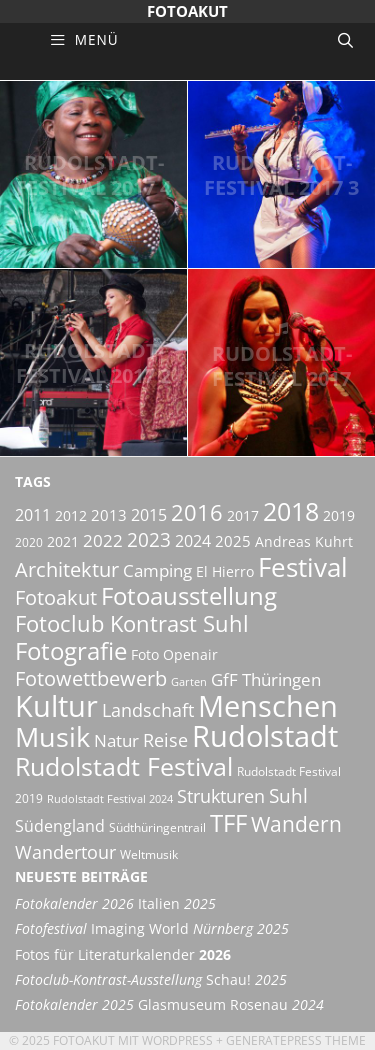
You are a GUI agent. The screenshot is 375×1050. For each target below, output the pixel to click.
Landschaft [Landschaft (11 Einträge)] (148, 709)
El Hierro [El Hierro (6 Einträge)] (225, 571)
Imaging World (152, 929)
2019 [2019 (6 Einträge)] (339, 515)
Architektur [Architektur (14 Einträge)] (67, 569)
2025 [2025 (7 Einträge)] (233, 541)
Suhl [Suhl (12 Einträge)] (288, 796)
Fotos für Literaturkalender (123, 955)
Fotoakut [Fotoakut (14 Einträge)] (56, 597)
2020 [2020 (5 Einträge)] (29, 542)
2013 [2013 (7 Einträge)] (109, 515)
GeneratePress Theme (296, 1040)
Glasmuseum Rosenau (169, 1005)
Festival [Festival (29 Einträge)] (303, 567)
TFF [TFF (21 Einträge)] (228, 823)
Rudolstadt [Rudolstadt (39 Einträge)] (265, 735)
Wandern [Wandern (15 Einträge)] (296, 824)
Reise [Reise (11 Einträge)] (165, 739)
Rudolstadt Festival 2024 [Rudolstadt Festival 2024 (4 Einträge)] (110, 799)
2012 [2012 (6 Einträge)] (71, 515)
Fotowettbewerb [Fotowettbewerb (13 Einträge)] (91, 678)
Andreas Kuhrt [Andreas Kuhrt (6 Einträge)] (304, 541)
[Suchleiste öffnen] (345, 40)
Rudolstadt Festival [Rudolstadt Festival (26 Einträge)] (124, 766)
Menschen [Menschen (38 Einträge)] (268, 706)
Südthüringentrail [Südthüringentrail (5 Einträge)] (157, 827)
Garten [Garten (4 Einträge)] (189, 682)
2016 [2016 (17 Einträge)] (197, 512)
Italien (115, 904)
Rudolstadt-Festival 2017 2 (93, 363)
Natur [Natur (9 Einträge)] (116, 740)
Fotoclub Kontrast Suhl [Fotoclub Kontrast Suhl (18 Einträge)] (132, 623)
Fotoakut (187, 11)
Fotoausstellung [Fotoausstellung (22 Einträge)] (189, 595)
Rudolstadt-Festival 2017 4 (93, 175)
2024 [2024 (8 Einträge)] (193, 541)
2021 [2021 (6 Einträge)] (63, 541)
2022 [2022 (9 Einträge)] (103, 540)
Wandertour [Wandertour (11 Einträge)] (65, 851)
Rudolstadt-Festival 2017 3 (281, 175)
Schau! (151, 980)
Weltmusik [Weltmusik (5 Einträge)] (149, 854)
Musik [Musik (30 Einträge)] (52, 737)
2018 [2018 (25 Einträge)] (291, 511)
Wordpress (177, 1040)
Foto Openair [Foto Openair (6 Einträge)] (174, 654)
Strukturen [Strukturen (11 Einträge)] (221, 795)
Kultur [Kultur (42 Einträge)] (56, 706)
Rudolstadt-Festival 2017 (282, 366)
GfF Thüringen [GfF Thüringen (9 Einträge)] (266, 679)
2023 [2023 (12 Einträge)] (149, 540)
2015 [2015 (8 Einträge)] (149, 515)
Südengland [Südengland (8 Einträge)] (60, 826)
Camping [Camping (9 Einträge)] (157, 570)
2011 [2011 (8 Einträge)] (33, 515)
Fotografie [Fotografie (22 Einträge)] (71, 650)
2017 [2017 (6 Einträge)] (243, 515)
